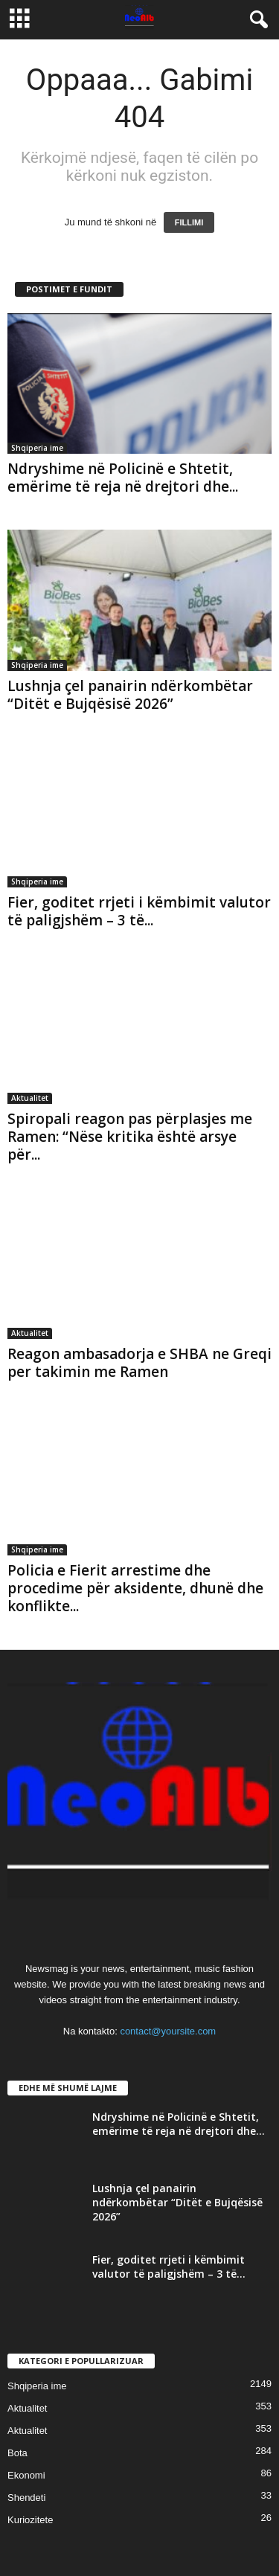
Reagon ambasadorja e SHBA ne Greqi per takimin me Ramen (139, 1362)
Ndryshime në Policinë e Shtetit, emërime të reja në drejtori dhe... (122, 477)
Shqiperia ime (37, 448)
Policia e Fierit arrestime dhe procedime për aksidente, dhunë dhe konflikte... (135, 1588)
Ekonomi (26, 2475)
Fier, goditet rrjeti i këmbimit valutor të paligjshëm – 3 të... (139, 911)
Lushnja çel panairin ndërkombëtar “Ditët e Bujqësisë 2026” (130, 694)
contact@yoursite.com (168, 2031)
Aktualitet (29, 1098)
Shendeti (26, 2497)
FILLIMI (189, 222)
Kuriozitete (30, 2519)
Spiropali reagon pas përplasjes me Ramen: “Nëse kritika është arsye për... (129, 1136)
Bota (17, 2452)
